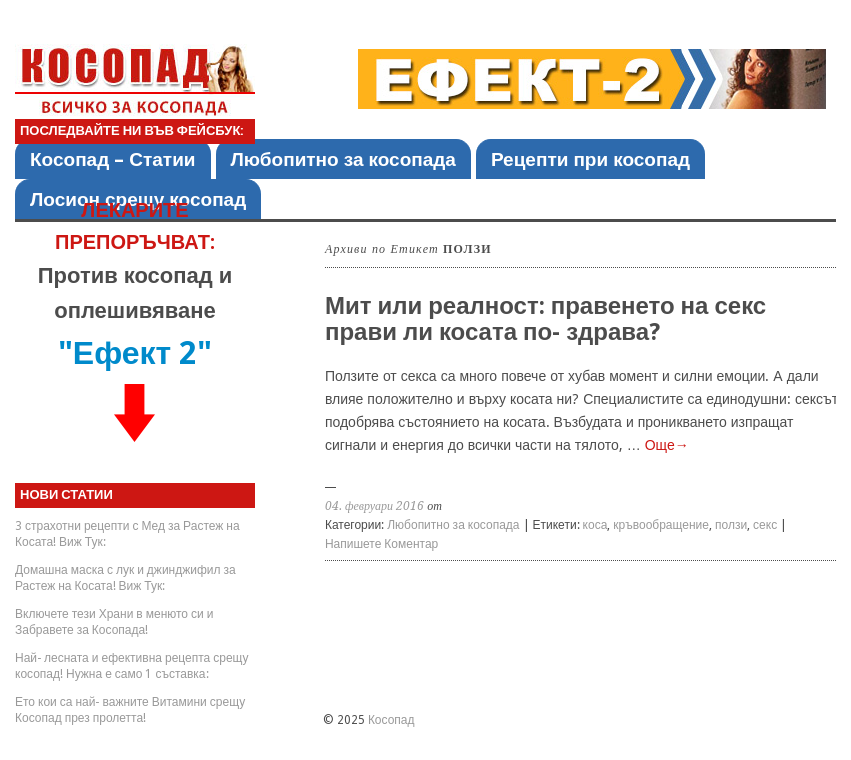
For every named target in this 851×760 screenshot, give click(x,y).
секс (765, 525)
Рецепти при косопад (590, 159)
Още (667, 445)
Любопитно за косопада (343, 159)
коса (595, 525)
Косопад (391, 720)
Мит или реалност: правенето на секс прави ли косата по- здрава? (545, 319)
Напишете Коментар (381, 544)
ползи (731, 525)
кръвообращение (661, 525)
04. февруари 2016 (374, 506)
